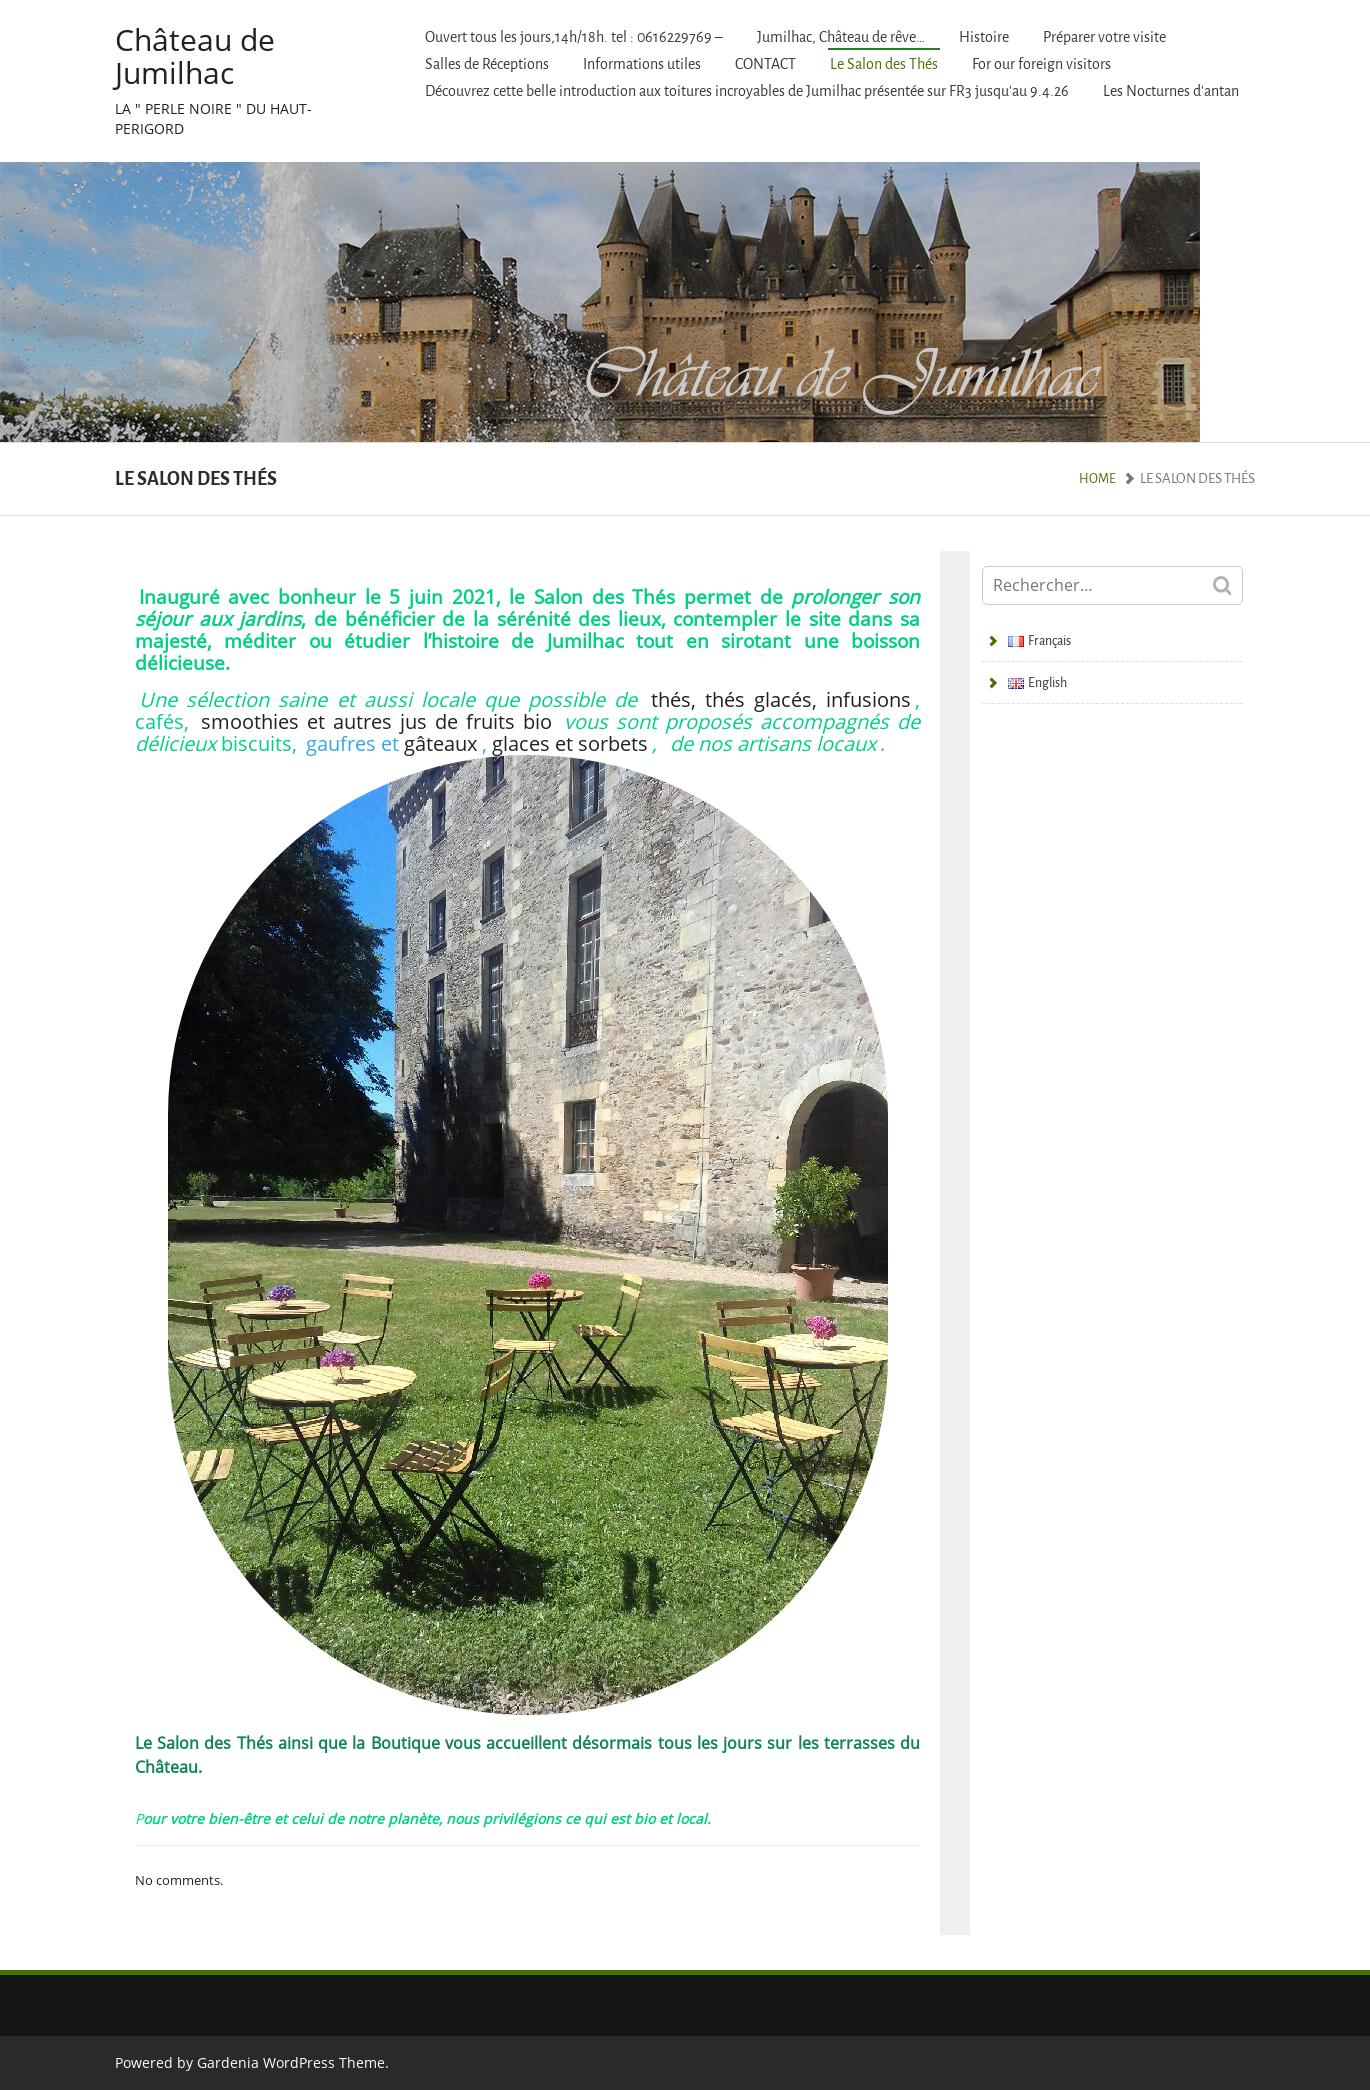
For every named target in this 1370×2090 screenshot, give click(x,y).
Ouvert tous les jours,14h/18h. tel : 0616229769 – (574, 37)
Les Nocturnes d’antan (1171, 91)
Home (1097, 478)
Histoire (984, 37)
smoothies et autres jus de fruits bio (376, 721)
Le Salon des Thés (884, 64)
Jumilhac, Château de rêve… (841, 37)
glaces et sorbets (570, 743)
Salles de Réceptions (487, 64)
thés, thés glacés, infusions (781, 699)
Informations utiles (642, 64)
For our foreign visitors (1041, 64)
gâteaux (440, 743)
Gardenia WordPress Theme (291, 2062)
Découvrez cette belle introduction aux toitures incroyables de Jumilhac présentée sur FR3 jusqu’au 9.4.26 (747, 91)
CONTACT (765, 64)
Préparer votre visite (1104, 37)
